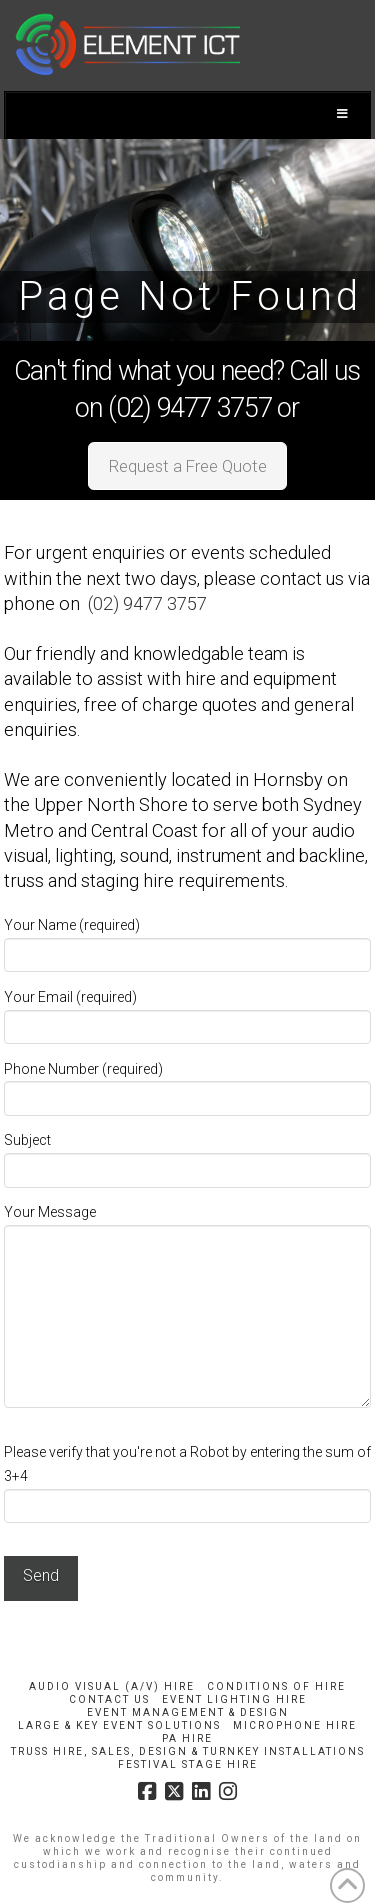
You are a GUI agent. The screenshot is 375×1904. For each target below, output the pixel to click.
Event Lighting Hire (234, 1699)
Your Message (188, 1224)
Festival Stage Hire (188, 1764)
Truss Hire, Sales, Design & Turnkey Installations (188, 1751)
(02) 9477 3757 (147, 603)
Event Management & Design (188, 1712)
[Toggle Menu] (188, 115)
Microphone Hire (295, 1725)
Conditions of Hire (276, 1686)
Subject (188, 1156)
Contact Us (109, 1699)
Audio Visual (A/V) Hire (112, 1686)
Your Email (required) (188, 1013)
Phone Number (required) (188, 1085)
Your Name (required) (188, 941)
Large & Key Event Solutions (119, 1725)
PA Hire (187, 1738)
